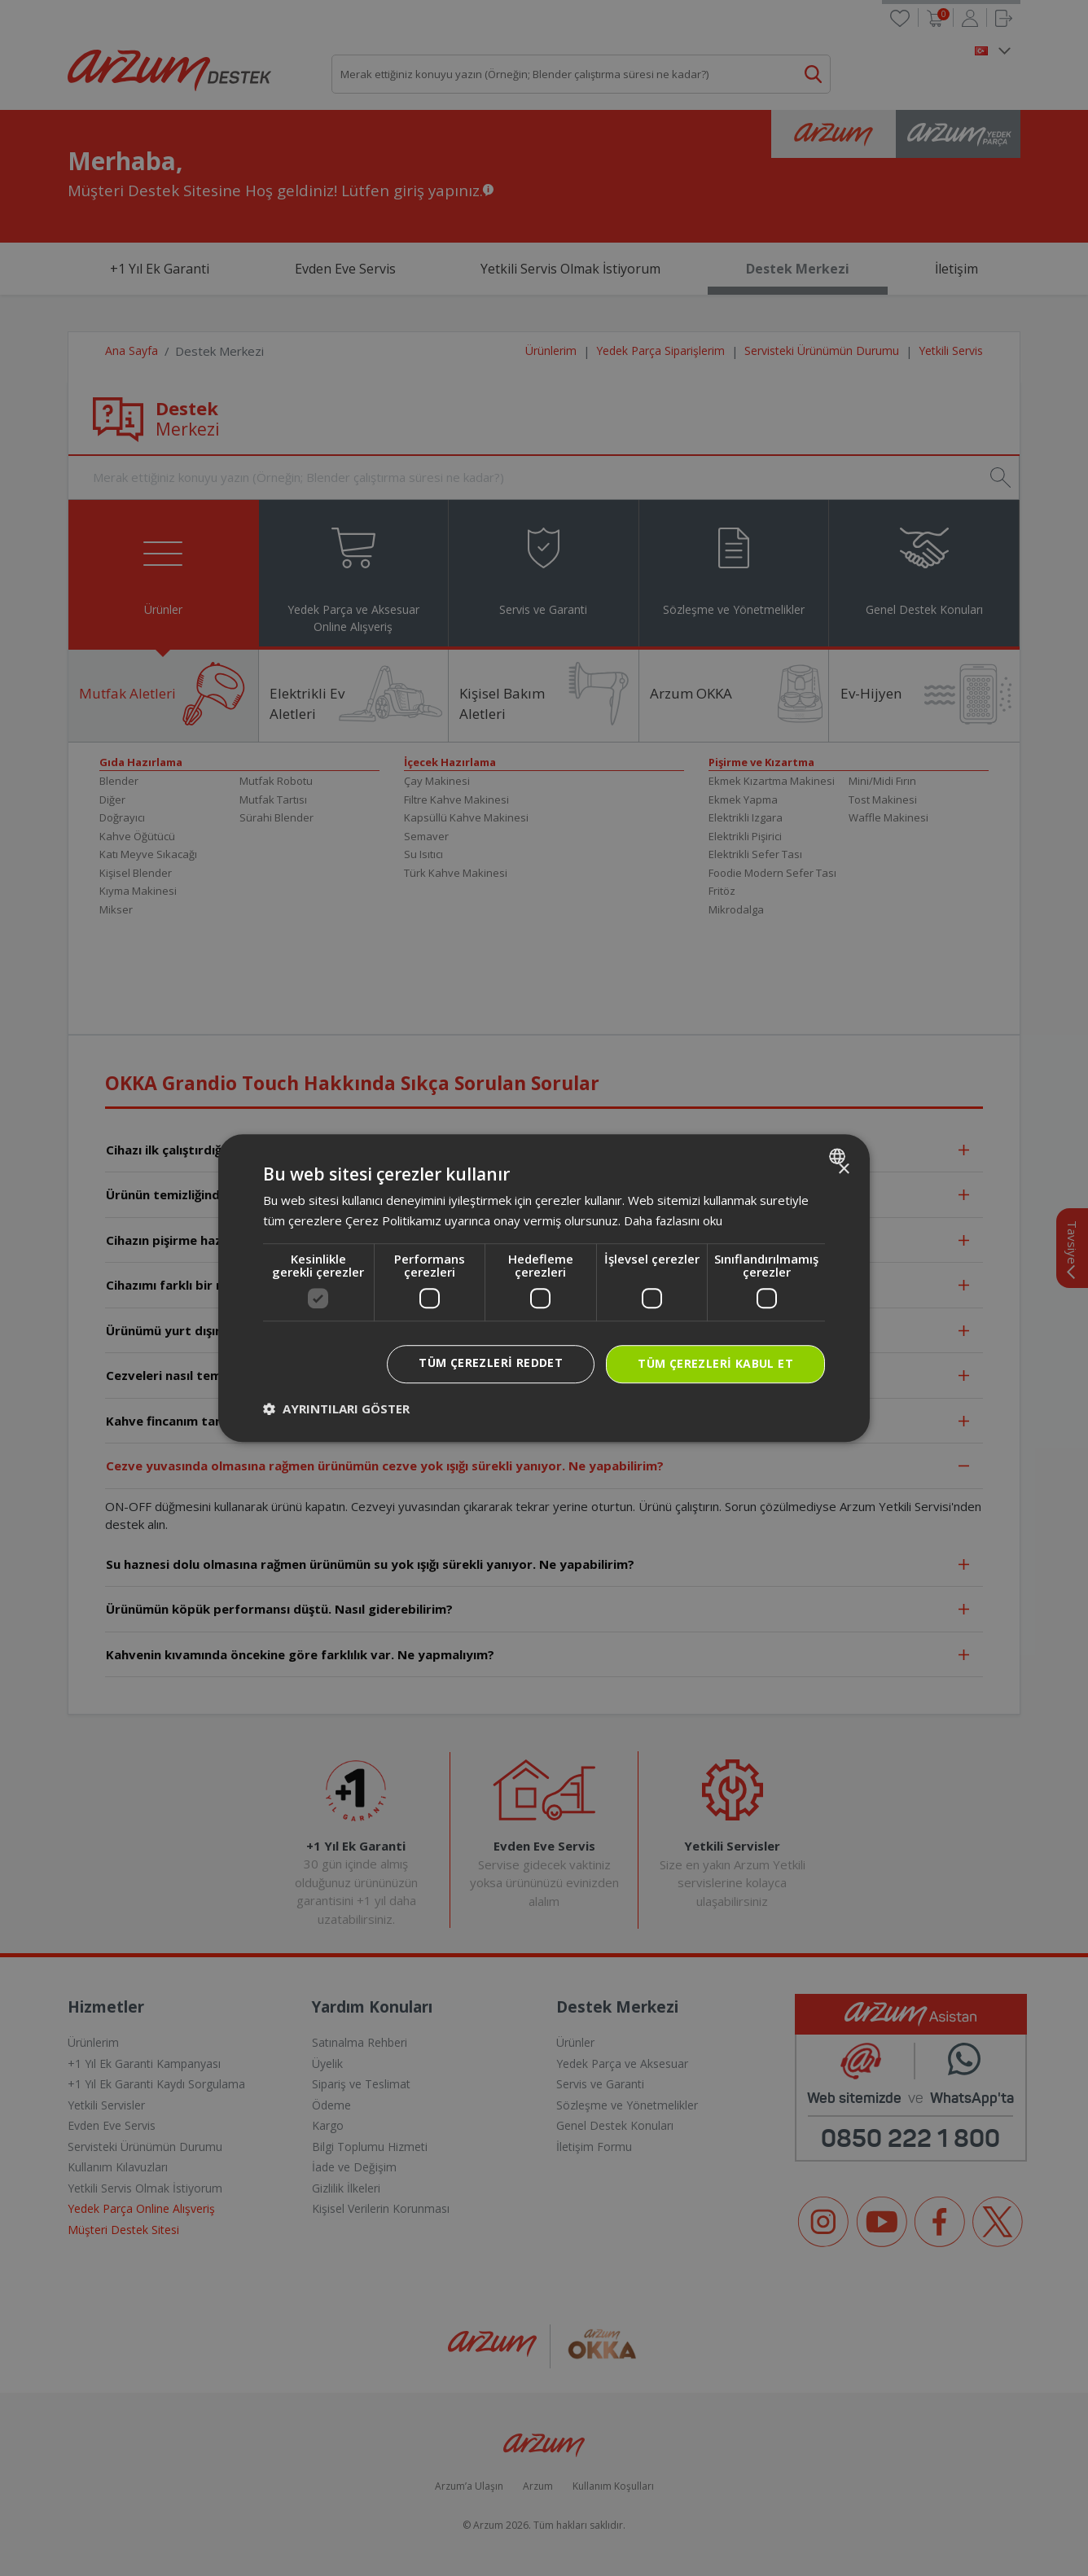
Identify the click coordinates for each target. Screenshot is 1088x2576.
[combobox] (839, 1156)
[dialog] (544, 1288)
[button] (336, 1408)
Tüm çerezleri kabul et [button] (715, 1363)
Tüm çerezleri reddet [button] (491, 1362)
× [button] (843, 1169)
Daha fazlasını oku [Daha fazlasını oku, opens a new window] (673, 1220)
